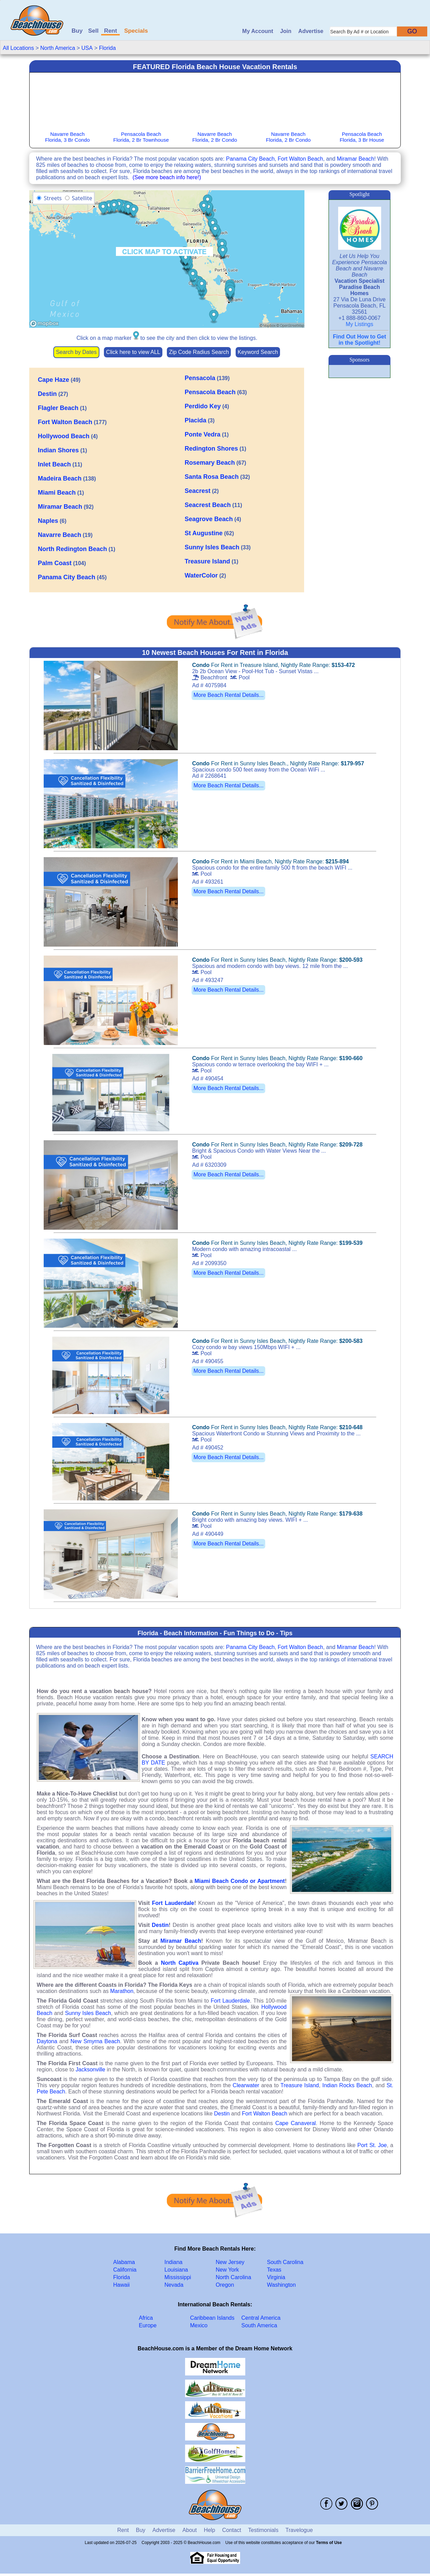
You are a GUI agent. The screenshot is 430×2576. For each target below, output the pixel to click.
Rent (110, 31)
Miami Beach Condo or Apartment (240, 1881)
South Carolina (285, 2262)
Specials (136, 31)
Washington (281, 2285)
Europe (148, 2325)
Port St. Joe (372, 2145)
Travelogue (299, 2530)
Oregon (225, 2285)
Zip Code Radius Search (199, 352)
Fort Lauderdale (173, 1903)
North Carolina (233, 2277)
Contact (231, 2530)
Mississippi (177, 2277)
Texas (274, 2270)
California (125, 2270)
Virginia (276, 2277)
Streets (53, 198)
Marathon (121, 1991)
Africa (146, 2318)
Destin (160, 1925)
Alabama (124, 2262)
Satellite (82, 198)
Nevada (173, 2285)
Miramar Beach (355, 159)
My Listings (359, 324)
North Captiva (179, 1963)
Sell (93, 31)
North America (57, 48)
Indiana (173, 2262)
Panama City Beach (250, 159)
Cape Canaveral (295, 2123)
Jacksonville (90, 2069)
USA (87, 48)
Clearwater (246, 2085)
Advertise (310, 31)
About (189, 2530)
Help (209, 2530)
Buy (77, 31)
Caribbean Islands (212, 2318)
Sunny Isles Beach (88, 2013)
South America (259, 2325)
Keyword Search (258, 352)
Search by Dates (76, 352)
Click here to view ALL (133, 352)
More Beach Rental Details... (228, 695)
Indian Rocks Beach (347, 2085)
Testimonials (263, 2530)
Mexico (199, 2325)
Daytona (47, 2041)
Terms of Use (329, 2542)
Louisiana (176, 2270)
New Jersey (230, 2262)
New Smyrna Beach (95, 2041)
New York (227, 2270)
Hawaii (121, 2285)
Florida (107, 48)
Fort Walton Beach (300, 159)
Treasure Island (299, 2085)
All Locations (18, 48)
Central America (261, 2318)
